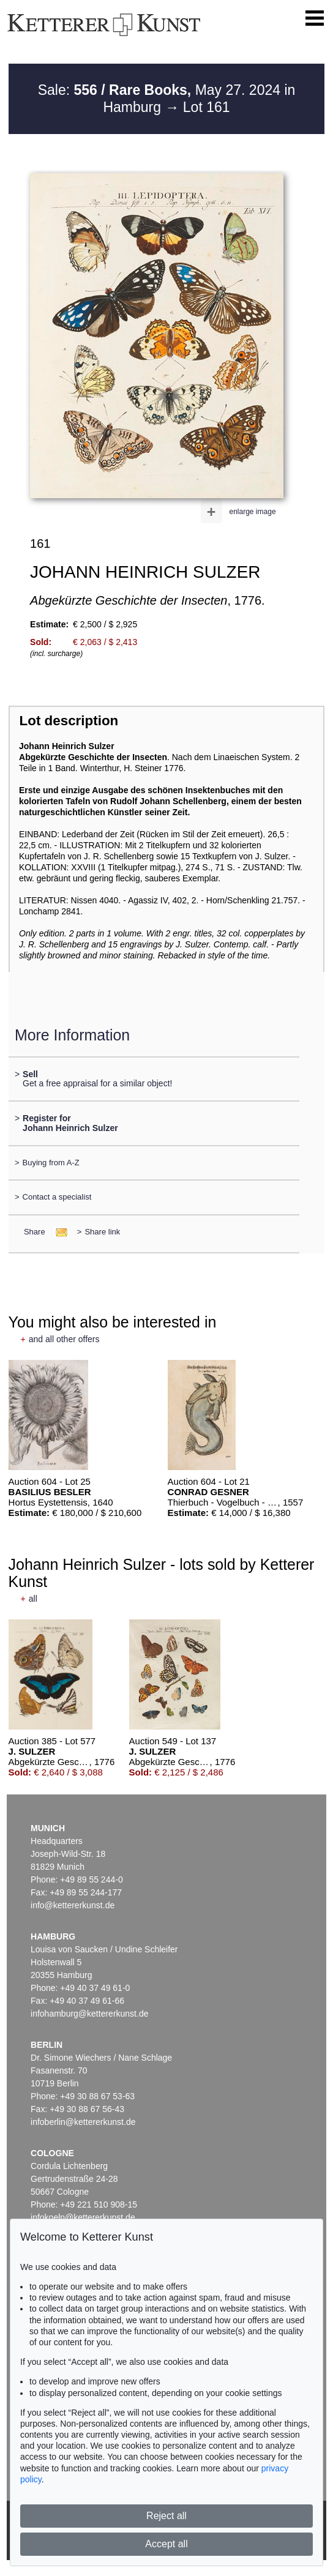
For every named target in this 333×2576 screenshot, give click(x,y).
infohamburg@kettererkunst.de (89, 2013)
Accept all (166, 2544)
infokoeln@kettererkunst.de (83, 2217)
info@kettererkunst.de (72, 1905)
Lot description (69, 720)
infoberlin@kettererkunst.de (83, 2122)
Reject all (166, 2516)
